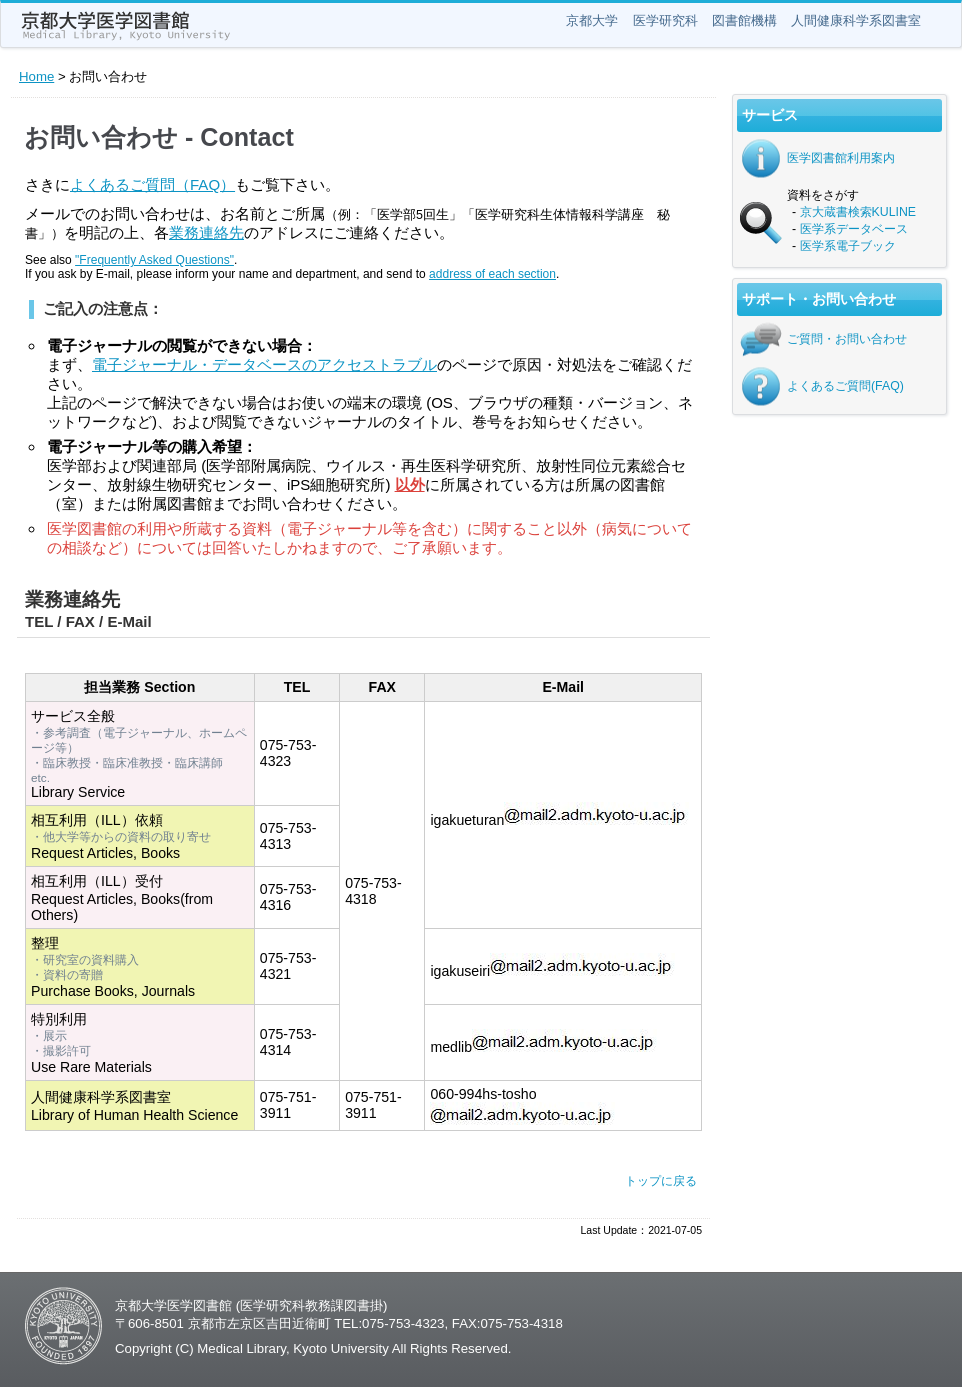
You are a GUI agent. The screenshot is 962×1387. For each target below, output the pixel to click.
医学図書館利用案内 (841, 158)
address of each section (492, 274)
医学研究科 (665, 20)
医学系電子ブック (848, 246)
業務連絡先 (206, 232)
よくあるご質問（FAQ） (152, 184)
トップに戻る (661, 1181)
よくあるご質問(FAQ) (845, 386)
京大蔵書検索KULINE (858, 212)
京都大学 (592, 20)
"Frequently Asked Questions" (154, 260)
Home (36, 76)
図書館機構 (744, 20)
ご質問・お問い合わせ (847, 339)
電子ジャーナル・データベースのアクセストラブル (264, 364)
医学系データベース (854, 229)
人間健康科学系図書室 (856, 20)
